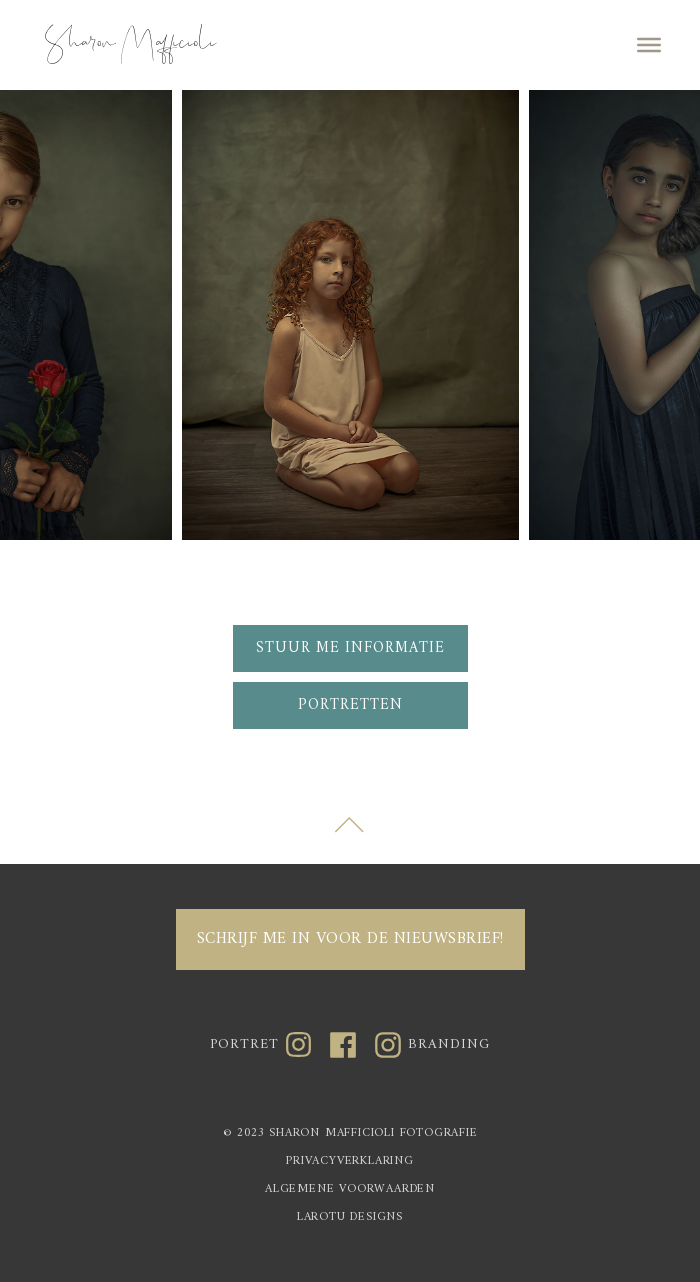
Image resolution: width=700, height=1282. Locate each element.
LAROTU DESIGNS (350, 1218)
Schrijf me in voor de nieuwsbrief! (350, 939)
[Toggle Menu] (649, 45)
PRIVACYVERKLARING (350, 1162)
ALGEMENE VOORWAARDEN (350, 1190)
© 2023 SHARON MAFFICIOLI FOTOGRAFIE (350, 1134)
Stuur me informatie (350, 648)
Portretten (350, 705)
